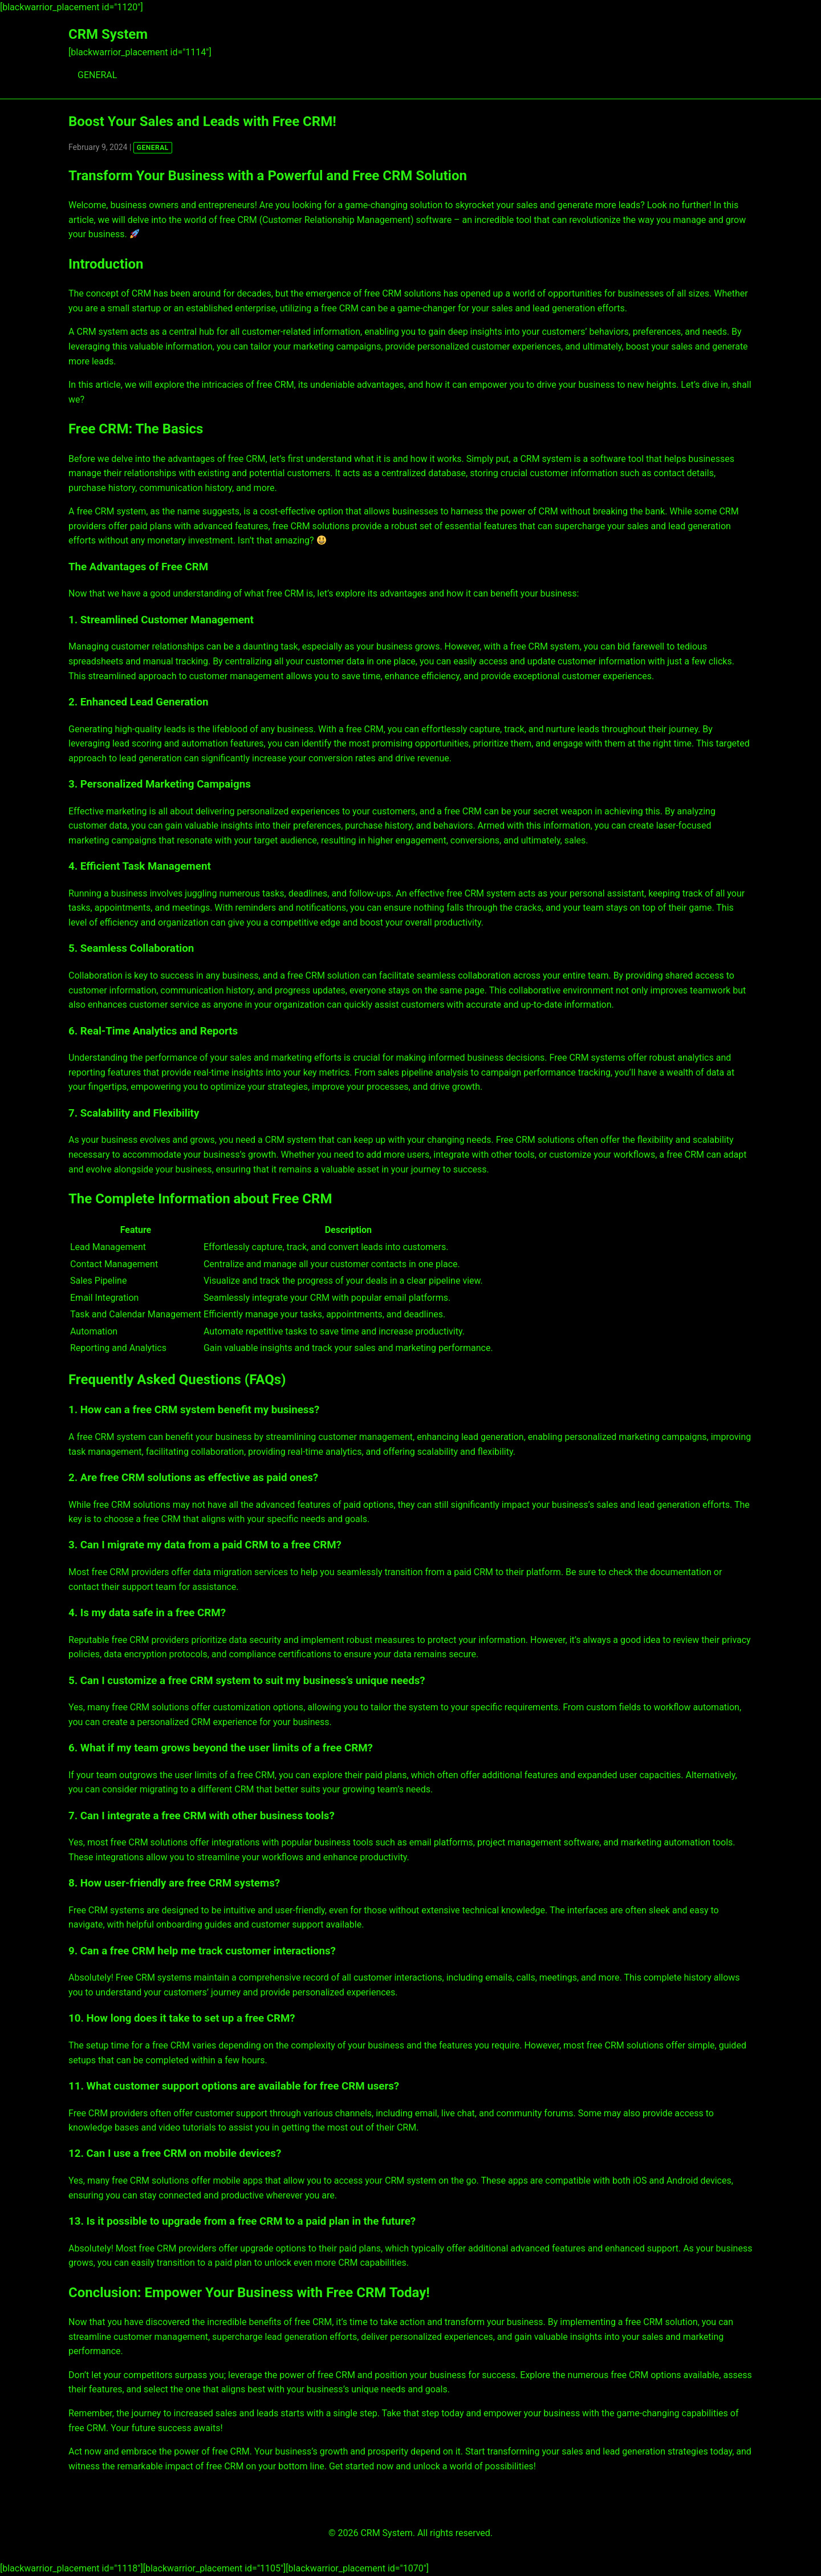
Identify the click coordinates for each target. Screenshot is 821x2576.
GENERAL (97, 75)
